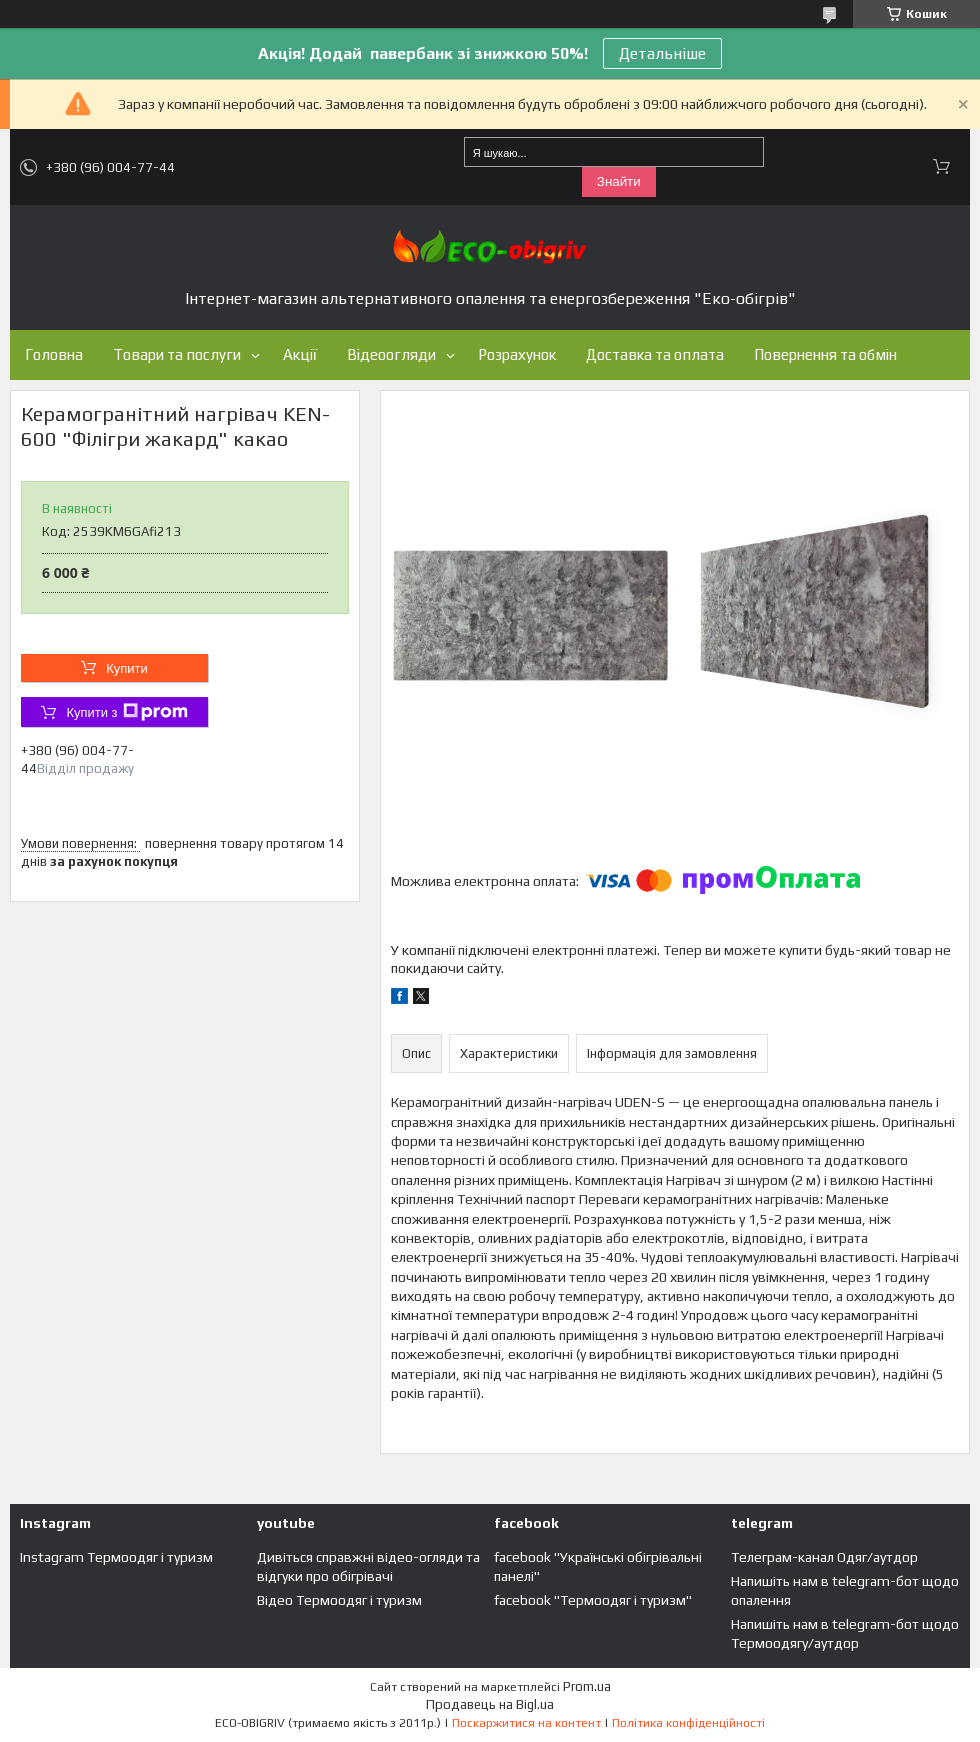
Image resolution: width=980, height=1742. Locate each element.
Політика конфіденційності (688, 1723)
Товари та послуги (177, 354)
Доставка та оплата (655, 354)
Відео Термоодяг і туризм (339, 1600)
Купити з (126, 712)
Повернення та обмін (825, 354)
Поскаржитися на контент (526, 1723)
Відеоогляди (391, 354)
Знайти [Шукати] (619, 181)
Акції (300, 354)
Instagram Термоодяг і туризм (116, 1557)
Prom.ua (587, 1686)
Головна (54, 354)
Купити (127, 668)
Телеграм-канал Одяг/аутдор (824, 1557)
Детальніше (662, 53)
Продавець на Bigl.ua (490, 1704)
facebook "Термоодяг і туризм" (593, 1600)
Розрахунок (517, 354)
